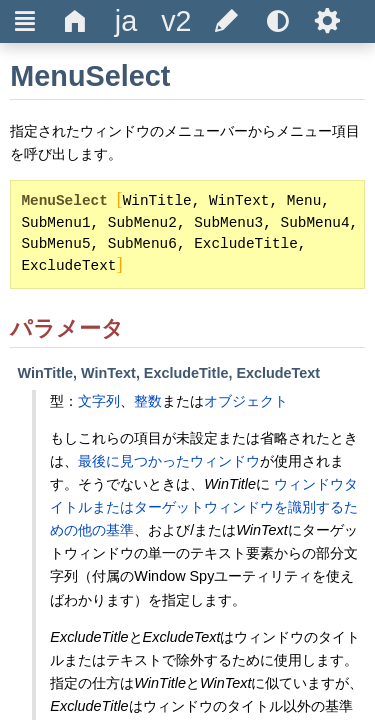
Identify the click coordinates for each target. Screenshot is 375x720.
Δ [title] (75, 21)
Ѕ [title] (327, 21)
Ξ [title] (25, 21)
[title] (126, 21)
